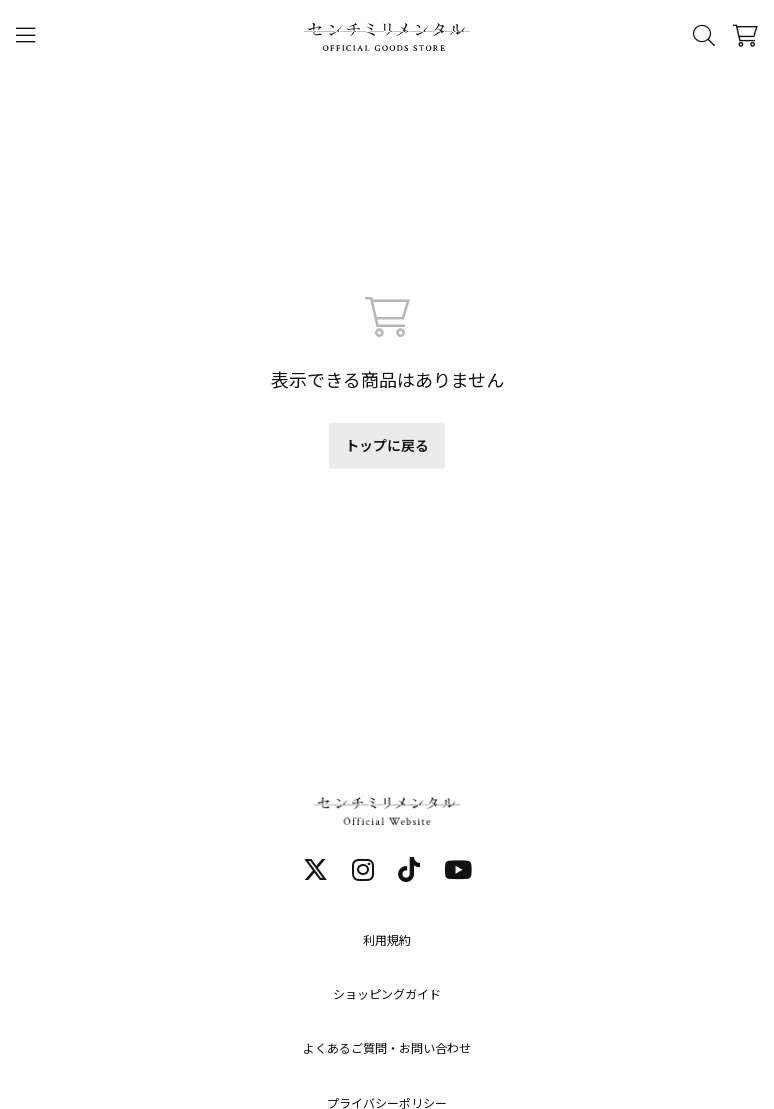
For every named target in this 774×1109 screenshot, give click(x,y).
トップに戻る (387, 445)
